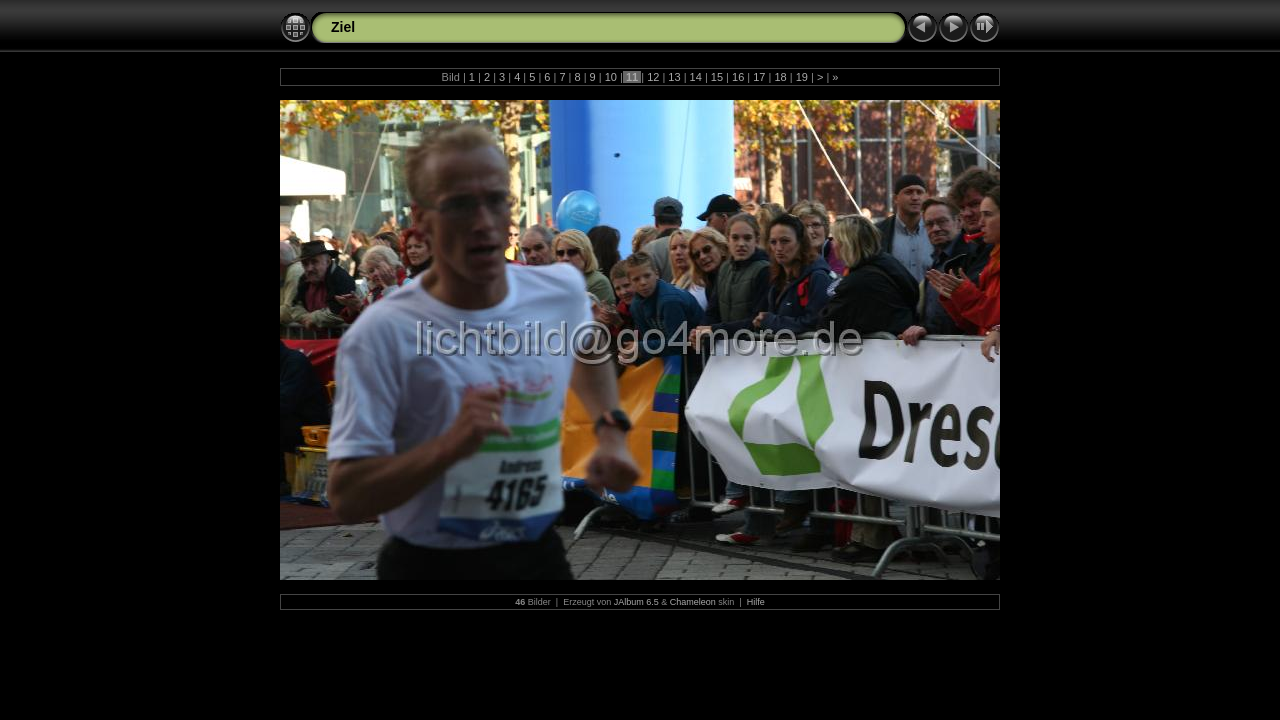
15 (717, 77)
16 (738, 77)
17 (759, 77)
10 (611, 77)
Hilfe (756, 602)
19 (802, 77)
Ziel (343, 27)
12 (653, 77)
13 (674, 77)
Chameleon (693, 602)
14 (696, 77)
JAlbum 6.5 (636, 602)
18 (780, 77)
